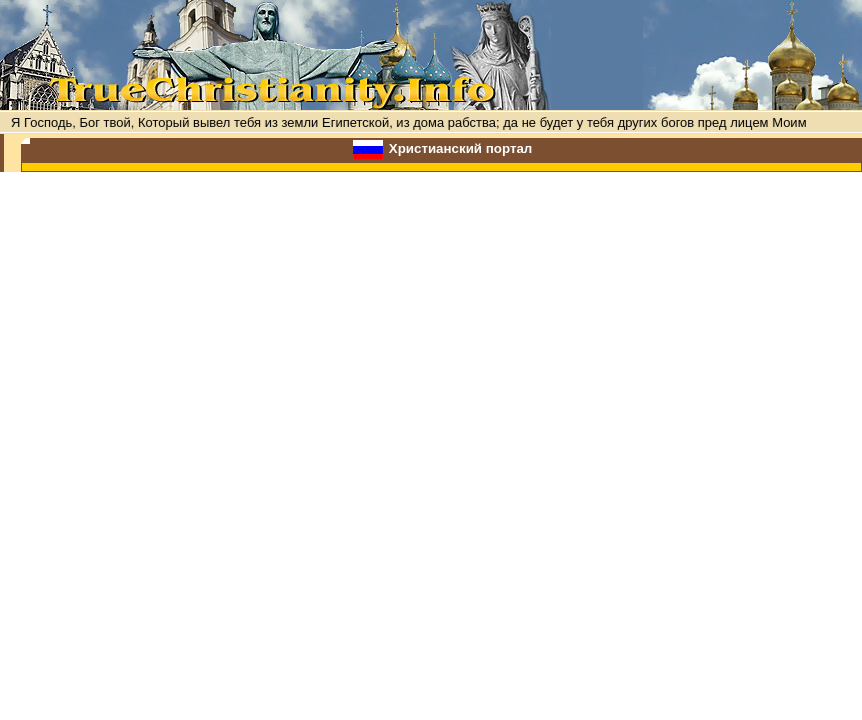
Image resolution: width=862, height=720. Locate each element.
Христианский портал (461, 148)
